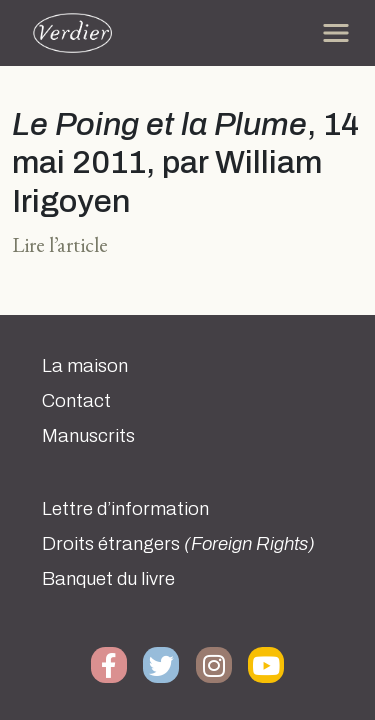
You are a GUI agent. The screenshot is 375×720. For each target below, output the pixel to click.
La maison (85, 366)
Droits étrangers (178, 544)
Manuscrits (88, 436)
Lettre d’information (125, 509)
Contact (76, 401)
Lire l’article (60, 244)
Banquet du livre (108, 579)
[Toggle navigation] (336, 33)
